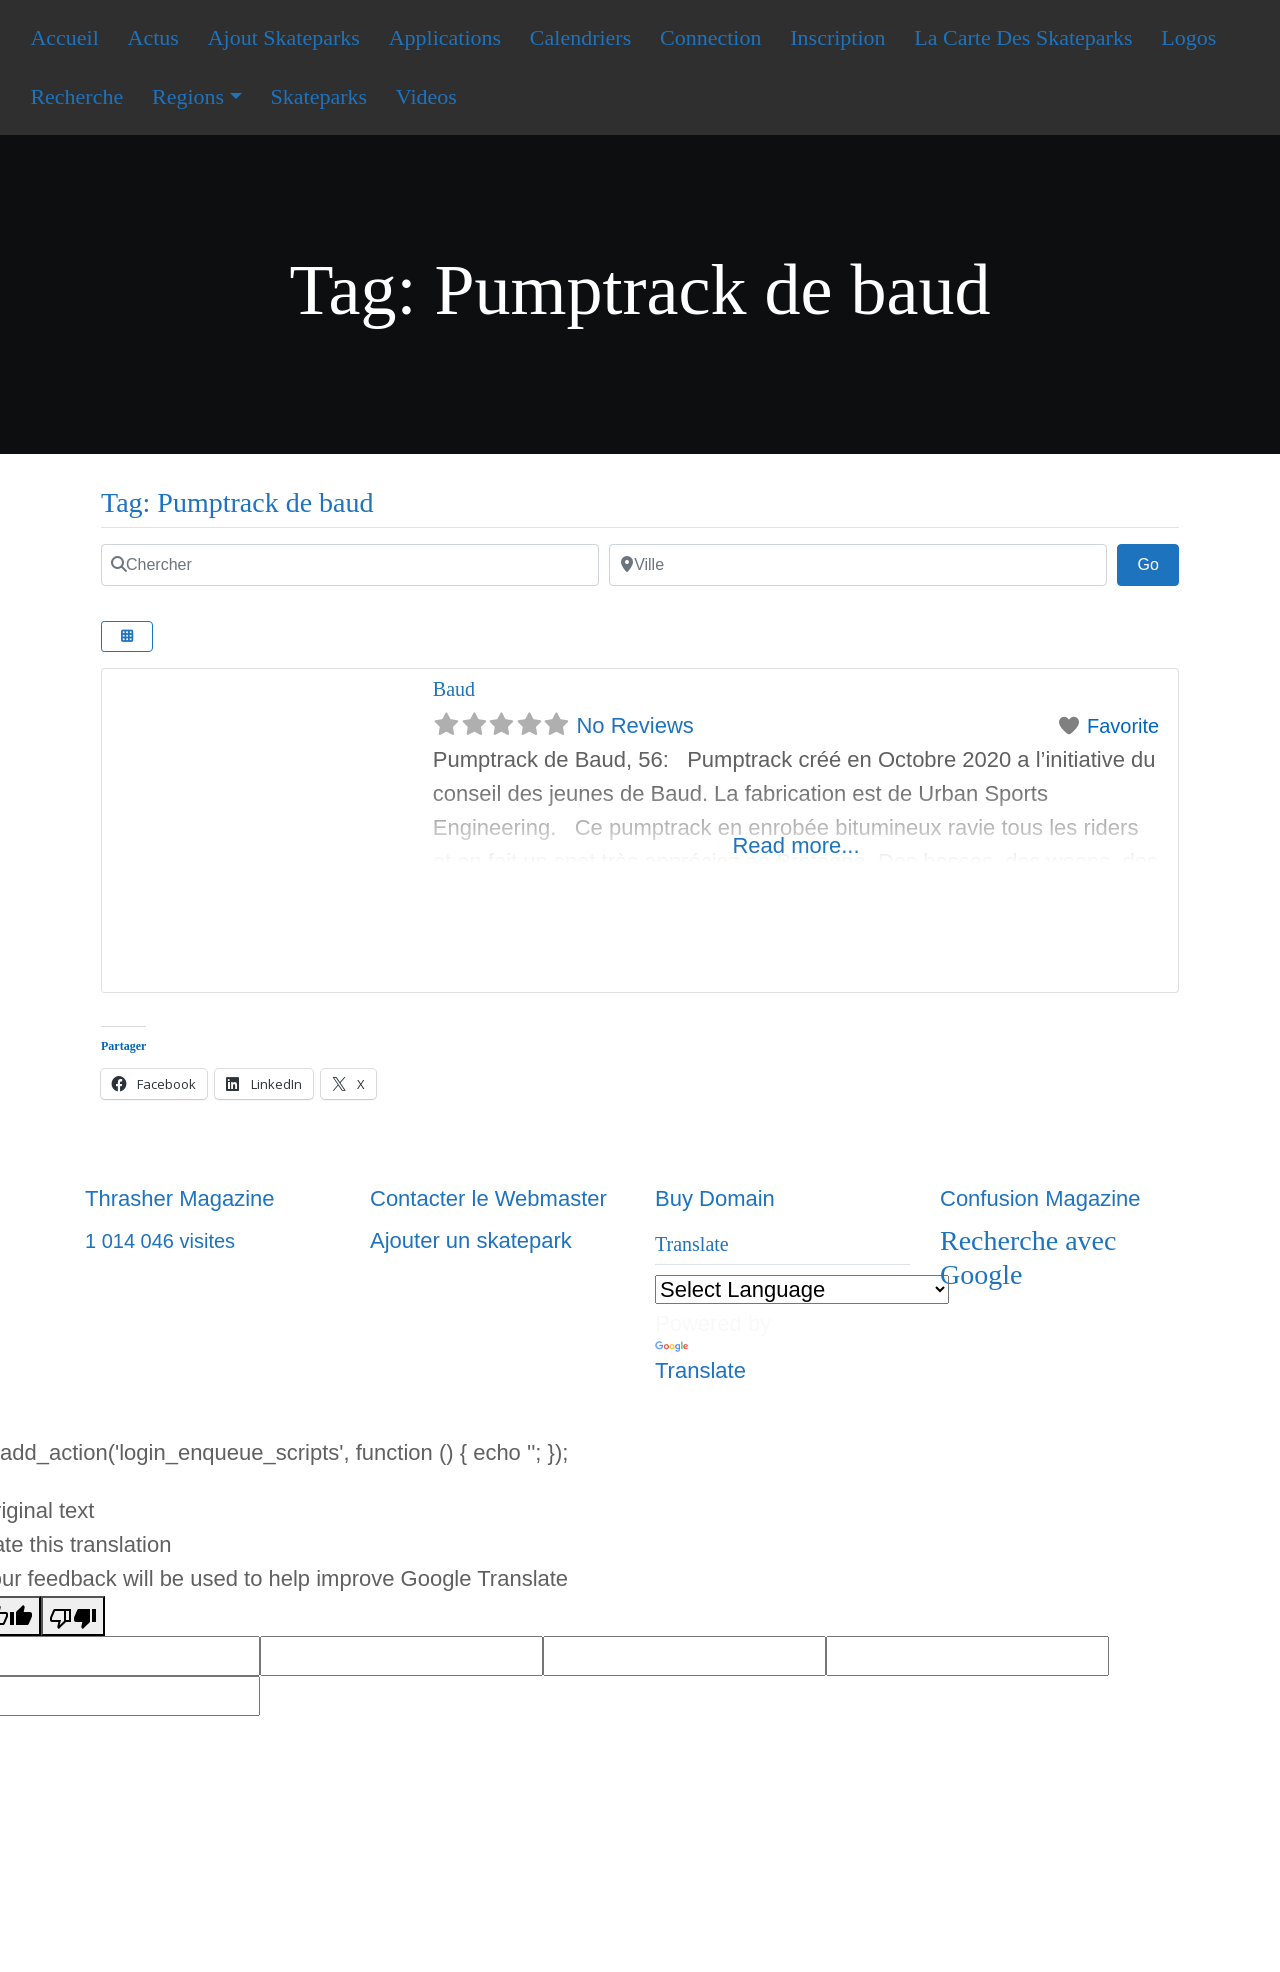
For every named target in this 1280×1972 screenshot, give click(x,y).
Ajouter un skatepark (471, 1240)
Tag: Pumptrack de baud (237, 502)
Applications (445, 37)
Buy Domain (715, 1198)
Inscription (837, 37)
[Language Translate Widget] (802, 1289)
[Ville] (858, 565)
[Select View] (127, 636)
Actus (153, 37)
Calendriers (580, 37)
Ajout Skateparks (284, 37)
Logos (1188, 37)
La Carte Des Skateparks (1023, 37)
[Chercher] (350, 565)
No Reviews (634, 725)
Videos (426, 96)
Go (1158, 562)
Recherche (76, 96)
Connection (710, 37)
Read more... (795, 845)
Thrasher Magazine (180, 1198)
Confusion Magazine (1040, 1198)
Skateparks (319, 96)
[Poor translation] (73, 1616)
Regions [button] (188, 96)
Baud (454, 689)
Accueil (64, 37)
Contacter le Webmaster (488, 1198)
